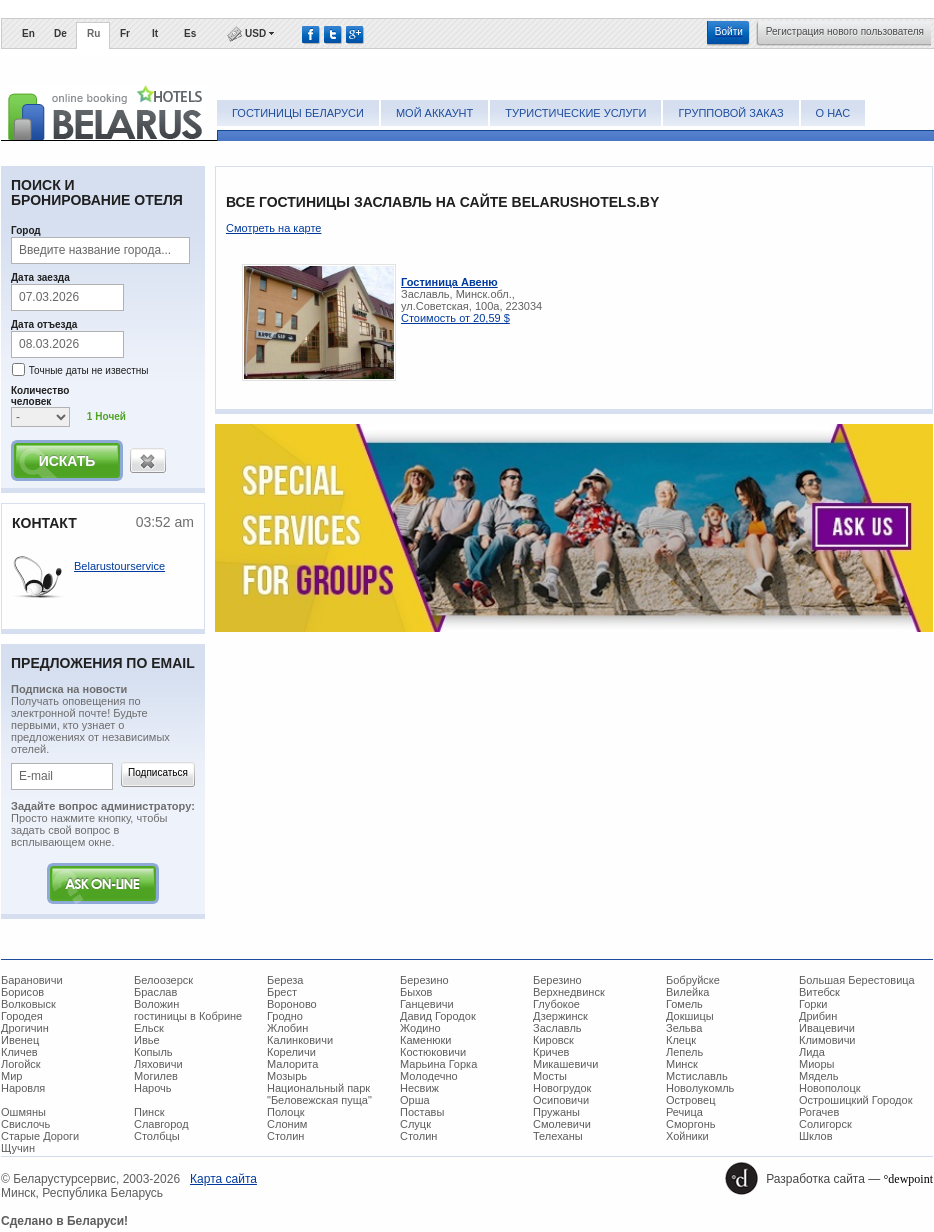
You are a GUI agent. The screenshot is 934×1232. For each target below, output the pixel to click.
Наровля (23, 1088)
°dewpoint (908, 1179)
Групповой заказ (730, 113)
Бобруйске (693, 980)
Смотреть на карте (273, 228)
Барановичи (32, 980)
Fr (125, 33)
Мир (11, 1076)
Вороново (292, 1004)
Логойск (21, 1064)
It (155, 33)
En (28, 33)
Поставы (422, 1112)
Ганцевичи (427, 1004)
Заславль (557, 1028)
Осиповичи (561, 1100)
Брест (282, 992)
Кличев (19, 1052)
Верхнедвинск (569, 992)
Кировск (553, 1040)
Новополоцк (830, 1088)
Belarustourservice (119, 566)
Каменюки (426, 1040)
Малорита (292, 1064)
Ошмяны (23, 1112)
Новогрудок (562, 1088)
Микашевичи (565, 1064)
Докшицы (690, 1016)
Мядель (818, 1076)
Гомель (684, 1004)
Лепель (684, 1052)
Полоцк (286, 1112)
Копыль (153, 1052)
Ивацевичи (827, 1028)
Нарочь (153, 1088)
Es (190, 33)
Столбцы (157, 1136)
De (60, 33)
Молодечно (429, 1076)
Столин (285, 1136)
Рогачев (819, 1112)
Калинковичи (300, 1040)
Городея (22, 1016)
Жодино (420, 1028)
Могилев (156, 1076)
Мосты (550, 1076)
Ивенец (20, 1040)
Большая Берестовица (857, 980)
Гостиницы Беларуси (298, 113)
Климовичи (827, 1040)
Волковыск (28, 1004)
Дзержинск (560, 1016)
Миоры (816, 1064)
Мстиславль (697, 1076)
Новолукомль (700, 1088)
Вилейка (687, 992)
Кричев (551, 1052)
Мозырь (287, 1076)
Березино (424, 980)
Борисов (22, 992)
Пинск (149, 1112)
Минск (682, 1064)
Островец (690, 1100)
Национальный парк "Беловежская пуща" (319, 1094)
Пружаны (556, 1112)
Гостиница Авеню (449, 282)
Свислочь (25, 1124)
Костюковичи (433, 1052)
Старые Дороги (40, 1136)
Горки (813, 1004)
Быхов (416, 992)
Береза (285, 980)
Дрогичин (25, 1028)
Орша (415, 1100)
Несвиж (419, 1088)
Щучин (18, 1148)
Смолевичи (562, 1124)
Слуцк (415, 1124)
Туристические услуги (575, 113)
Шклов (816, 1136)
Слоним (287, 1124)
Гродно (285, 1016)
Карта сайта (223, 1179)
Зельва (684, 1028)
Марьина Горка (438, 1064)
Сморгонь (690, 1124)
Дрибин (818, 1016)
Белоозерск (163, 980)
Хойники (687, 1136)
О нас (833, 113)
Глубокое (556, 1004)
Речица (684, 1112)
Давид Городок (438, 1016)
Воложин (156, 1004)
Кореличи (291, 1052)
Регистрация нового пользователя (845, 31)
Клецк (681, 1040)
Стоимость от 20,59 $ (455, 318)
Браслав (155, 992)
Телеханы (558, 1136)
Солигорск (825, 1124)
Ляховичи (158, 1064)
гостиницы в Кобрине (188, 1016)
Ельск (149, 1028)
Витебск (819, 992)
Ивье (147, 1040)
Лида (812, 1052)
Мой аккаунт (434, 113)
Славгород (161, 1124)
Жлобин (287, 1028)
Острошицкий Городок (855, 1100)
